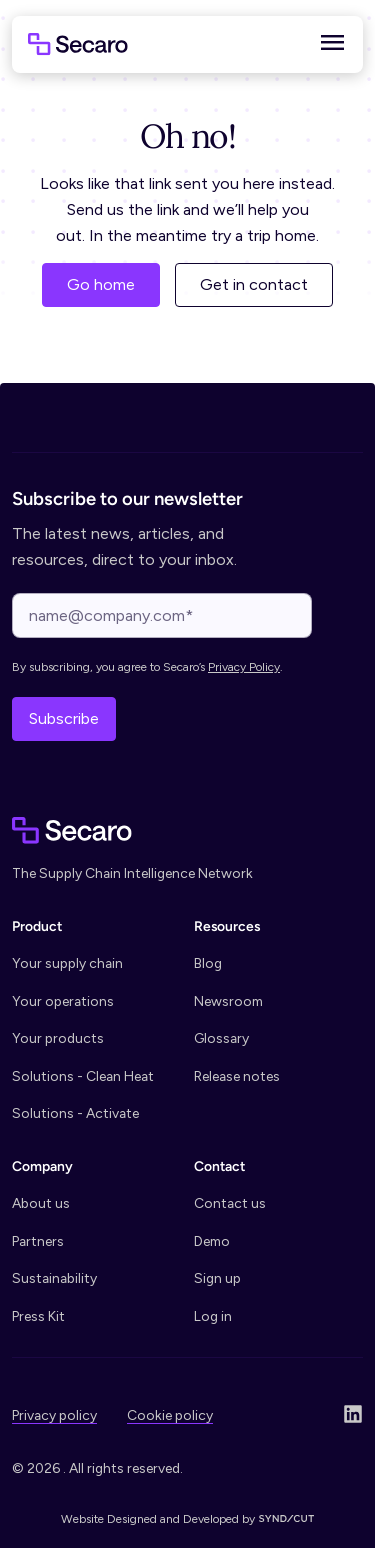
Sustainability (54, 1278)
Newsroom (228, 1001)
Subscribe (64, 718)
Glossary (221, 1038)
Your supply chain (67, 963)
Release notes (237, 1076)
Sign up (217, 1278)
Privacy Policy (244, 667)
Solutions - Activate (75, 1113)
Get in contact (254, 284)
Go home (101, 284)
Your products (58, 1038)
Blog (208, 963)
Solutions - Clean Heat (83, 1076)
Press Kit (38, 1316)
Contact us (230, 1203)
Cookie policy (170, 1415)
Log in (213, 1316)
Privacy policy (54, 1415)
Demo (212, 1241)
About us (41, 1203)
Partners (38, 1241)
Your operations (63, 1001)
